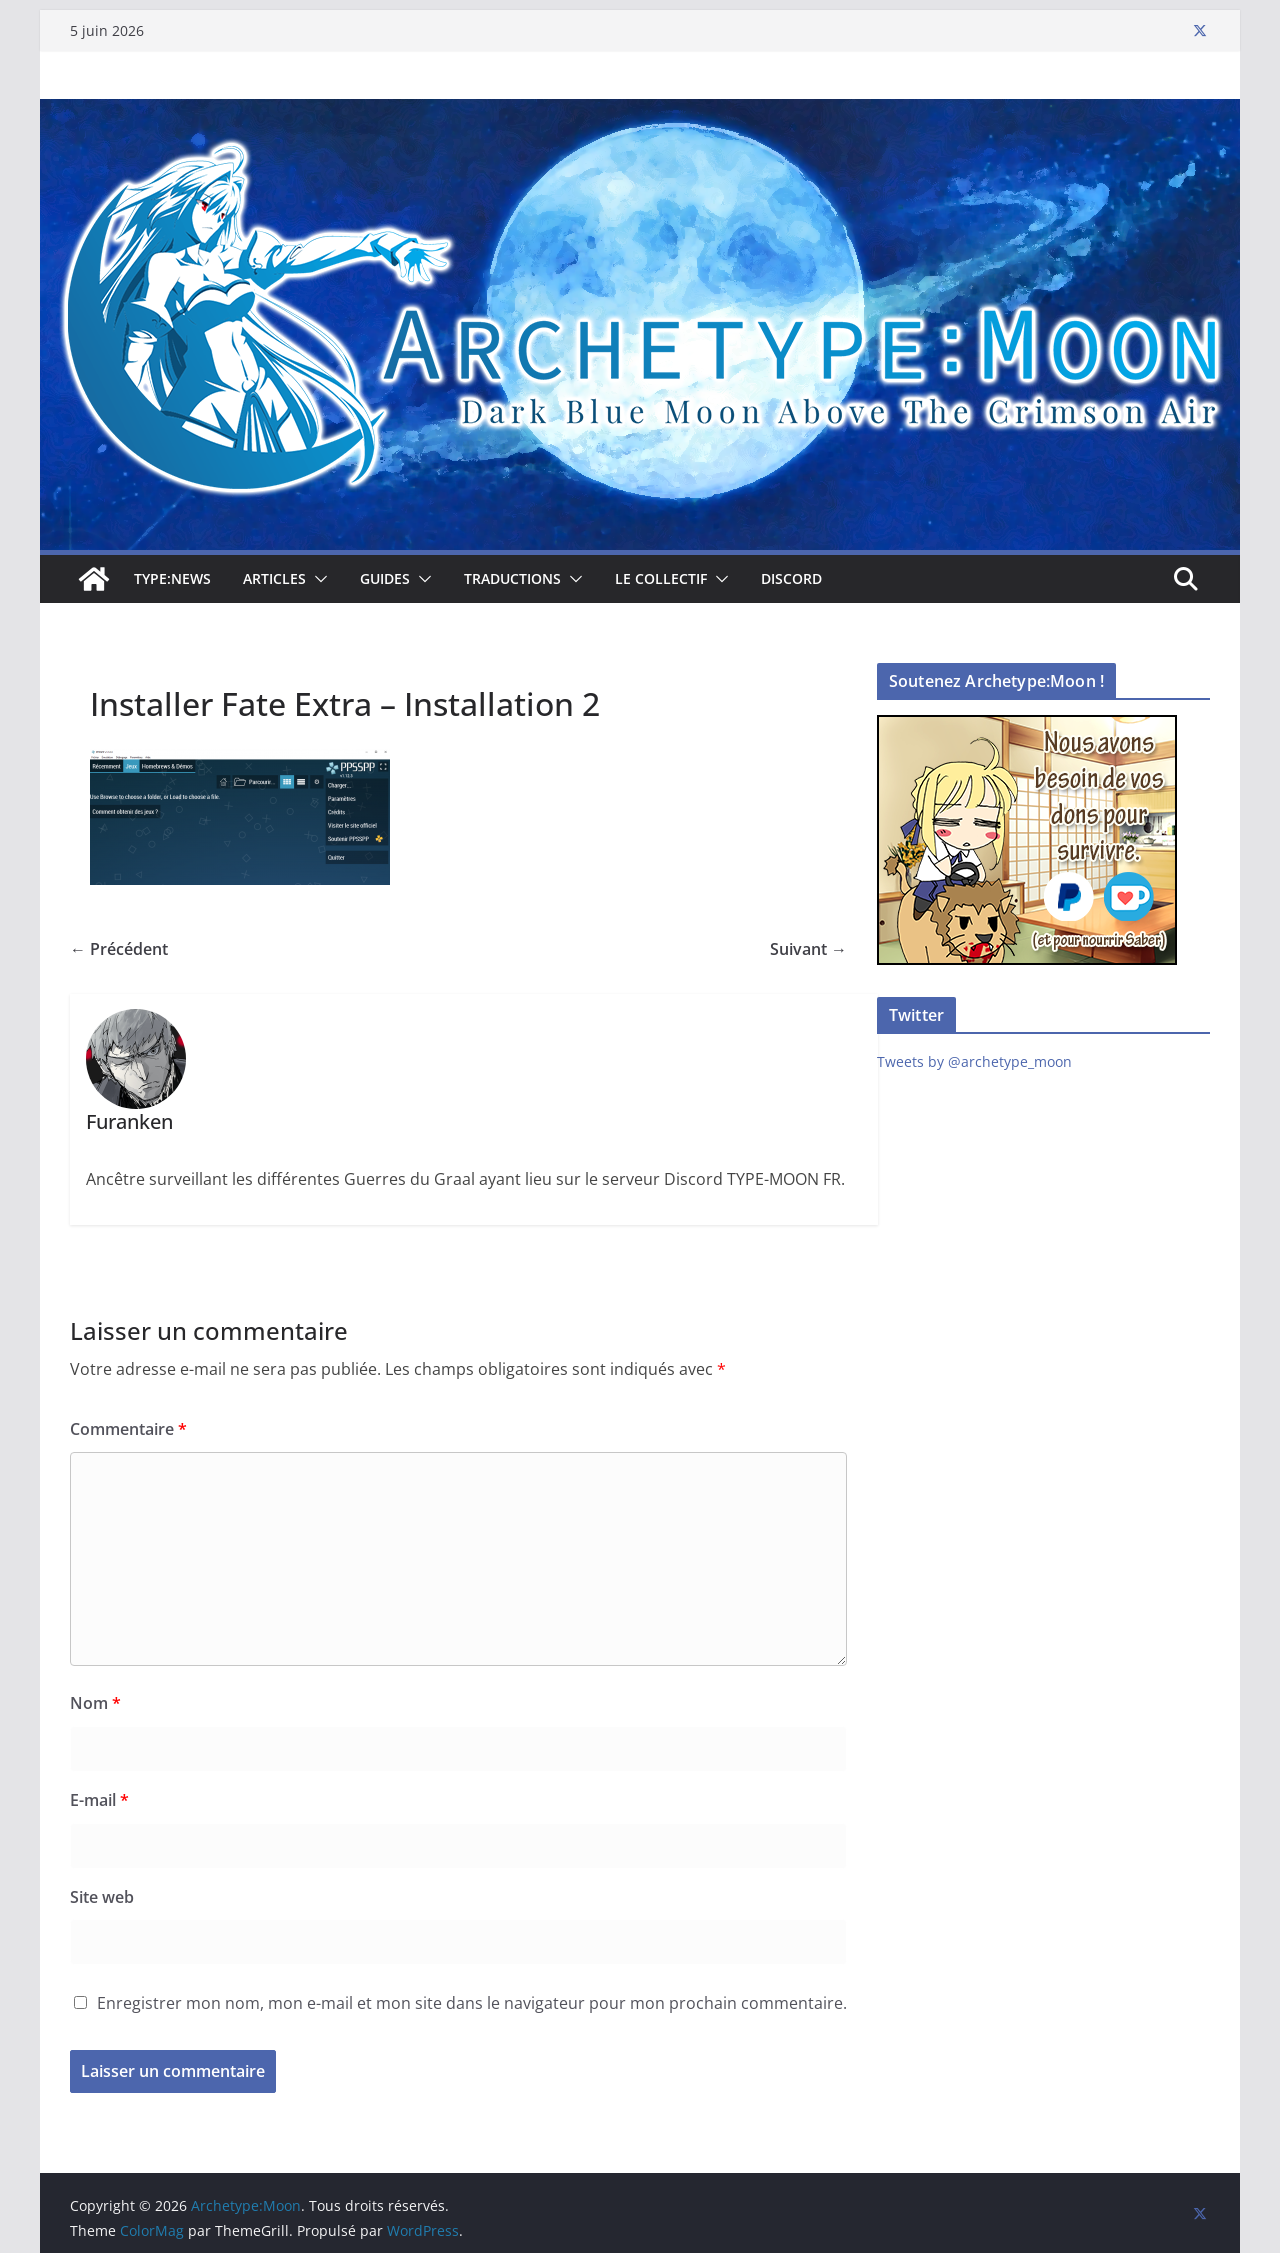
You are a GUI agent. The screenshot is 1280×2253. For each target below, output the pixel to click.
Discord (791, 578)
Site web (102, 1897)
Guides (385, 578)
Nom (95, 1703)
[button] (317, 579)
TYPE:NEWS (172, 578)
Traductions (512, 578)
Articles (274, 578)
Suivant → (808, 949)
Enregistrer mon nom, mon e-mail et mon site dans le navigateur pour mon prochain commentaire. (472, 2003)
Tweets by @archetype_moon (974, 1061)
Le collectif (661, 578)
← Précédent (119, 949)
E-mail (99, 1800)
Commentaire (128, 1429)
